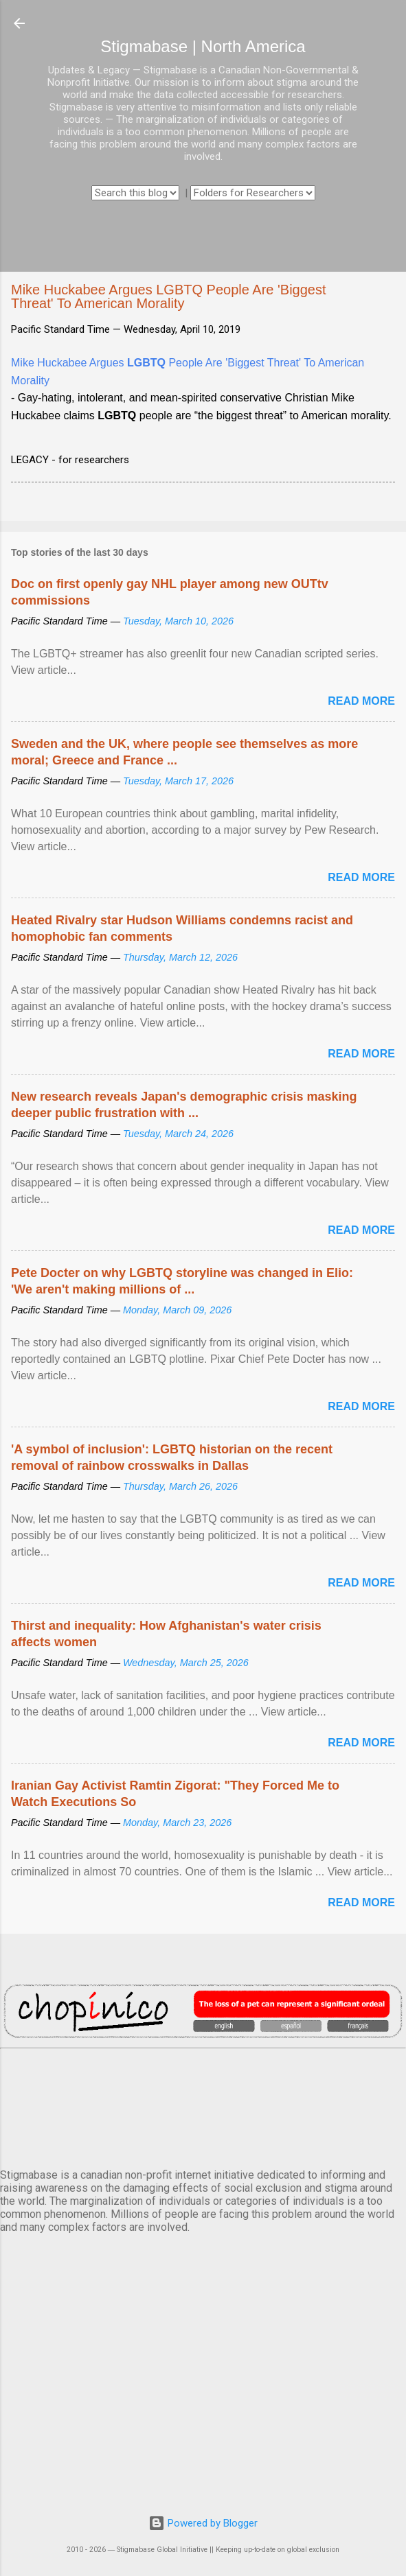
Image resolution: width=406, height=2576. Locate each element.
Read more (361, 701)
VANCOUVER (203, 2105)
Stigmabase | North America (202, 46)
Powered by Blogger (203, 2523)
